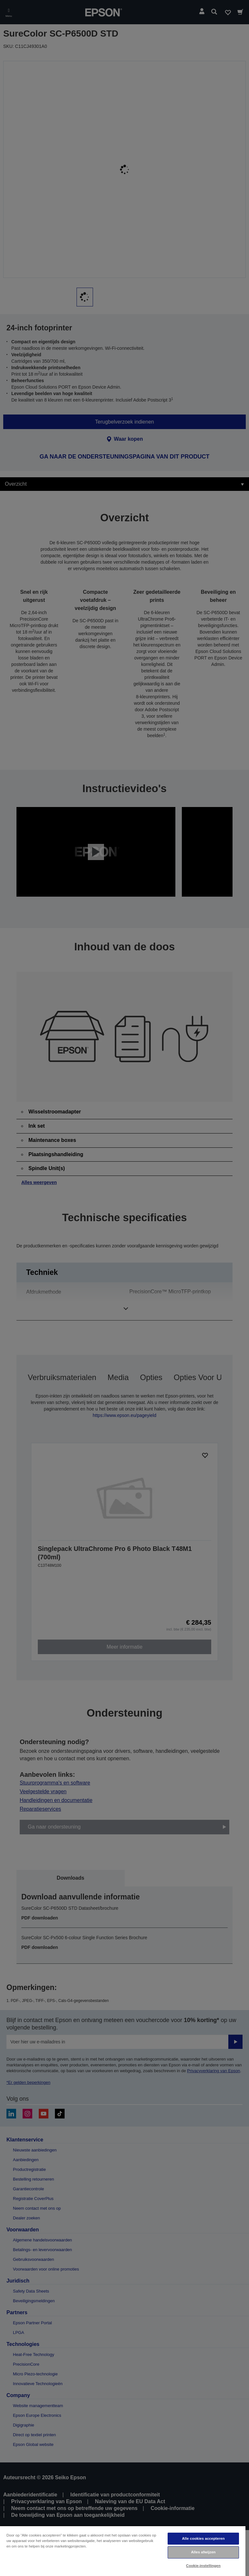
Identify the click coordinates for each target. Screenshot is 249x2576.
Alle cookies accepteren (203, 2538)
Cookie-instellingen (203, 2566)
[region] (122, 2551)
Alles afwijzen (203, 2552)
